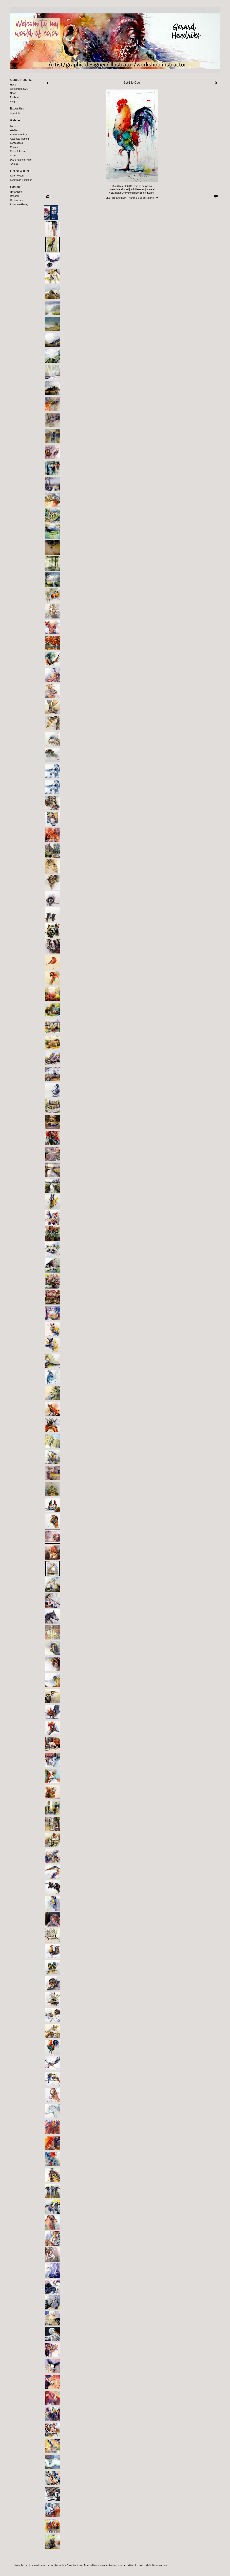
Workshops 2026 (19, 88)
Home (13, 84)
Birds (12, 126)
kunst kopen (17, 175)
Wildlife (14, 130)
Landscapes (16, 143)
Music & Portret (18, 151)
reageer (14, 196)
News (13, 93)
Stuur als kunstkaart (132, 197)
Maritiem (14, 147)
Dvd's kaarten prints (20, 159)
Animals (14, 164)
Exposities (17, 108)
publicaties (16, 97)
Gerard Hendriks (21, 79)
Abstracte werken (19, 138)
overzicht (15, 113)
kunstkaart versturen (21, 180)
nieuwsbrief (16, 191)
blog (12, 101)
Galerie (15, 120)
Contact (15, 187)
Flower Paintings (19, 134)
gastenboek (16, 200)
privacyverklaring (19, 204)
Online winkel (19, 171)
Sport (13, 155)
